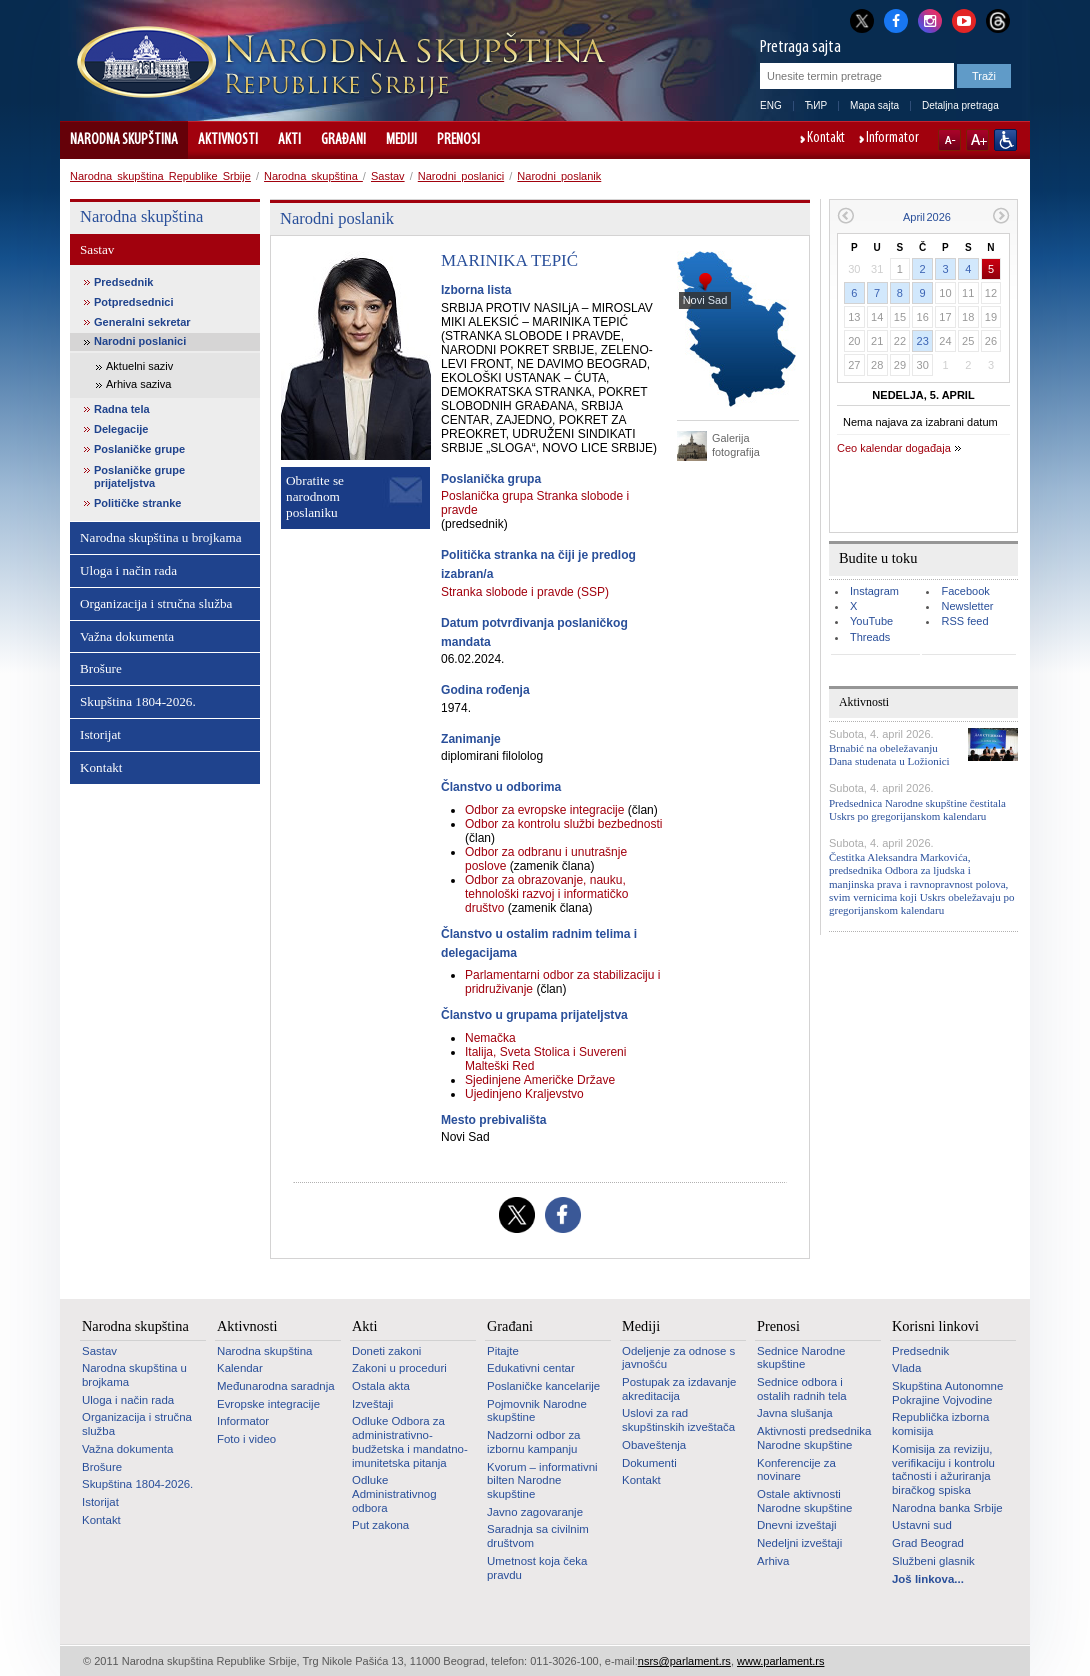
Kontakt (826, 139)
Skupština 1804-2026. (138, 701)
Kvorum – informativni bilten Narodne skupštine (542, 1480)
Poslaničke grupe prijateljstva (139, 476)
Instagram (874, 591)
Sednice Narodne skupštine (801, 1358)
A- (949, 140)
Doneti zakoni (386, 1351)
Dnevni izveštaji (796, 1525)
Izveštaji (372, 1404)
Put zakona (380, 1525)
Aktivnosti (228, 140)
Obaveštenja (654, 1445)
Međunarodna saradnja (276, 1386)
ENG (771, 105)
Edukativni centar (531, 1368)
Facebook (965, 591)
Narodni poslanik (559, 176)
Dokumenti (649, 1463)
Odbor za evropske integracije (546, 810)
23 (923, 341)
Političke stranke (137, 503)
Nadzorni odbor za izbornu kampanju (533, 1442)
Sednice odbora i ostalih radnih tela (802, 1389)
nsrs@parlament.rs (684, 1661)
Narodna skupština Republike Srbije (160, 176)
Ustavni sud (922, 1525)
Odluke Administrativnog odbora (394, 1493)
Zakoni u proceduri (399, 1368)
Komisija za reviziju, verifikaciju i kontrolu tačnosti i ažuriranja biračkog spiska (943, 1469)
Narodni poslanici (461, 176)
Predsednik (123, 282)
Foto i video (246, 1439)
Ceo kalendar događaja (894, 448)
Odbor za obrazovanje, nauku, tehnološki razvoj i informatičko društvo (546, 894)
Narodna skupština (124, 140)
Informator (892, 139)
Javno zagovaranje (535, 1512)
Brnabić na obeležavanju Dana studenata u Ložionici (889, 754)
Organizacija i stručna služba (156, 603)
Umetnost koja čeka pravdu (537, 1568)
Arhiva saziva (138, 384)
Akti (289, 140)
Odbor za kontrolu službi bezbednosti (563, 824)
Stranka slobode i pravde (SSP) (525, 592)
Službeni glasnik (933, 1561)
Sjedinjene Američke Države (540, 1080)
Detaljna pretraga (960, 105)
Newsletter (967, 606)
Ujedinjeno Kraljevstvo (524, 1094)
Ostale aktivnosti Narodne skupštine (804, 1501)
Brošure (101, 668)
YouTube (871, 621)
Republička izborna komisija (940, 1424)
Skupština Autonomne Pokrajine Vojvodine (947, 1393)
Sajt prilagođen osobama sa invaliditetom (1005, 140)
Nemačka (490, 1038)
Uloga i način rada (128, 570)
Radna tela (122, 409)
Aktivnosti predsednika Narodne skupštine (814, 1438)
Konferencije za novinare (796, 1470)
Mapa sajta (874, 105)
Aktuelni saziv (139, 366)
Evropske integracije (268, 1404)
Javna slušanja (795, 1413)
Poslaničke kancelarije (543, 1386)
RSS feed (964, 621)
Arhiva (773, 1561)
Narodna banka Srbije (947, 1508)
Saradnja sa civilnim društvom (538, 1536)
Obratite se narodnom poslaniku (315, 496)
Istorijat (100, 734)
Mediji (401, 140)
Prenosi (458, 140)
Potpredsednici (133, 302)
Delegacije (121, 429)
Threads (870, 637)
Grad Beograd (928, 1543)
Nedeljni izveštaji (799, 1543)
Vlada (906, 1368)
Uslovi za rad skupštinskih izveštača (678, 1420)
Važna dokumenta (127, 636)
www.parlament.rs (780, 1661)
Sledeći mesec (1001, 215)
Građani (343, 140)
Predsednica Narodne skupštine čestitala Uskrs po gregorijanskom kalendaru (917, 809)
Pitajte (503, 1351)
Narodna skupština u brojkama (161, 537)
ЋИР (816, 105)
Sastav (388, 176)
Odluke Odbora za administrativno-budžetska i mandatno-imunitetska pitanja (410, 1441)
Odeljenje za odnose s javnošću (678, 1358)
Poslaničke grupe (139, 449)
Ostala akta (381, 1386)
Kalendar (240, 1368)
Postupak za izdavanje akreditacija (679, 1389)
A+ (977, 140)
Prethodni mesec (845, 215)
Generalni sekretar (142, 322)
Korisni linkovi (935, 1326)
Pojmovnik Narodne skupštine (537, 1411)
